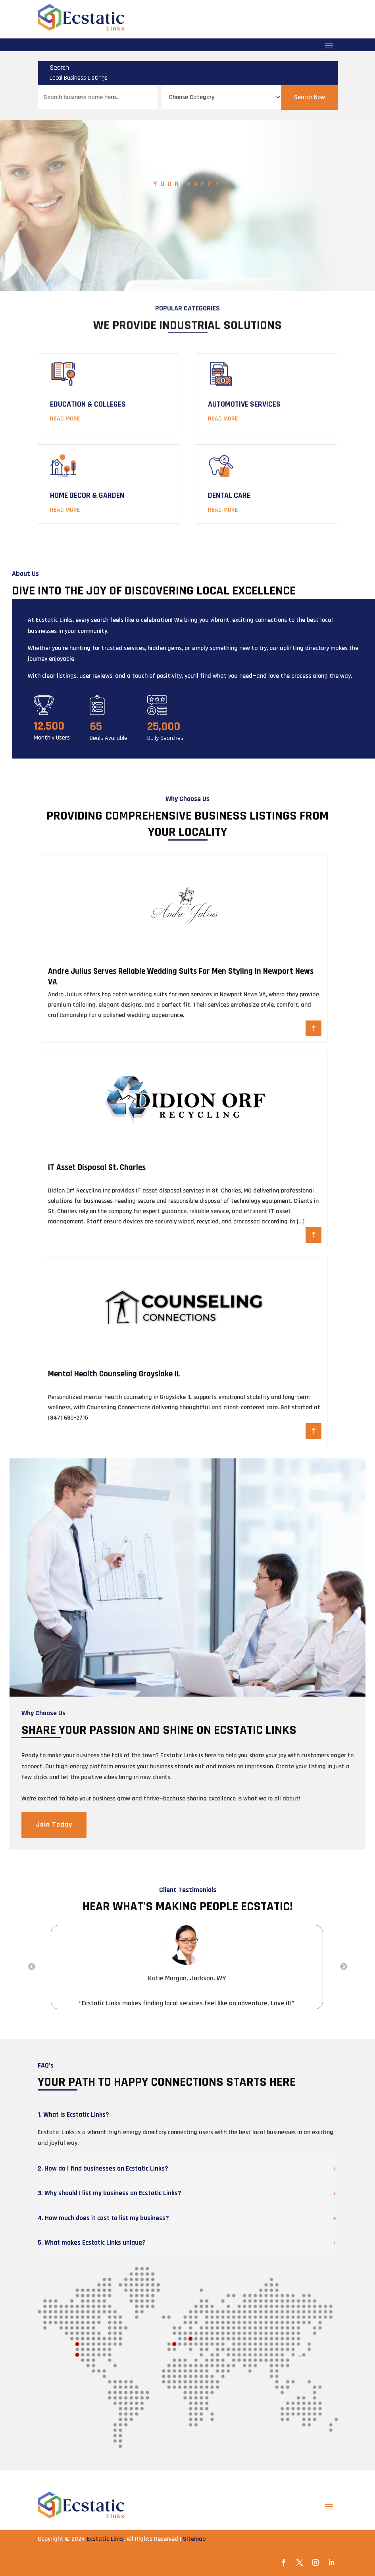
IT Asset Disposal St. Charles (97, 1167)
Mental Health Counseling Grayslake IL (114, 1373)
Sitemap (194, 2539)
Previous (32, 1967)
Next (344, 1967)
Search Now (309, 97)
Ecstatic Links (105, 2539)
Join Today (54, 1824)
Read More (65, 419)
